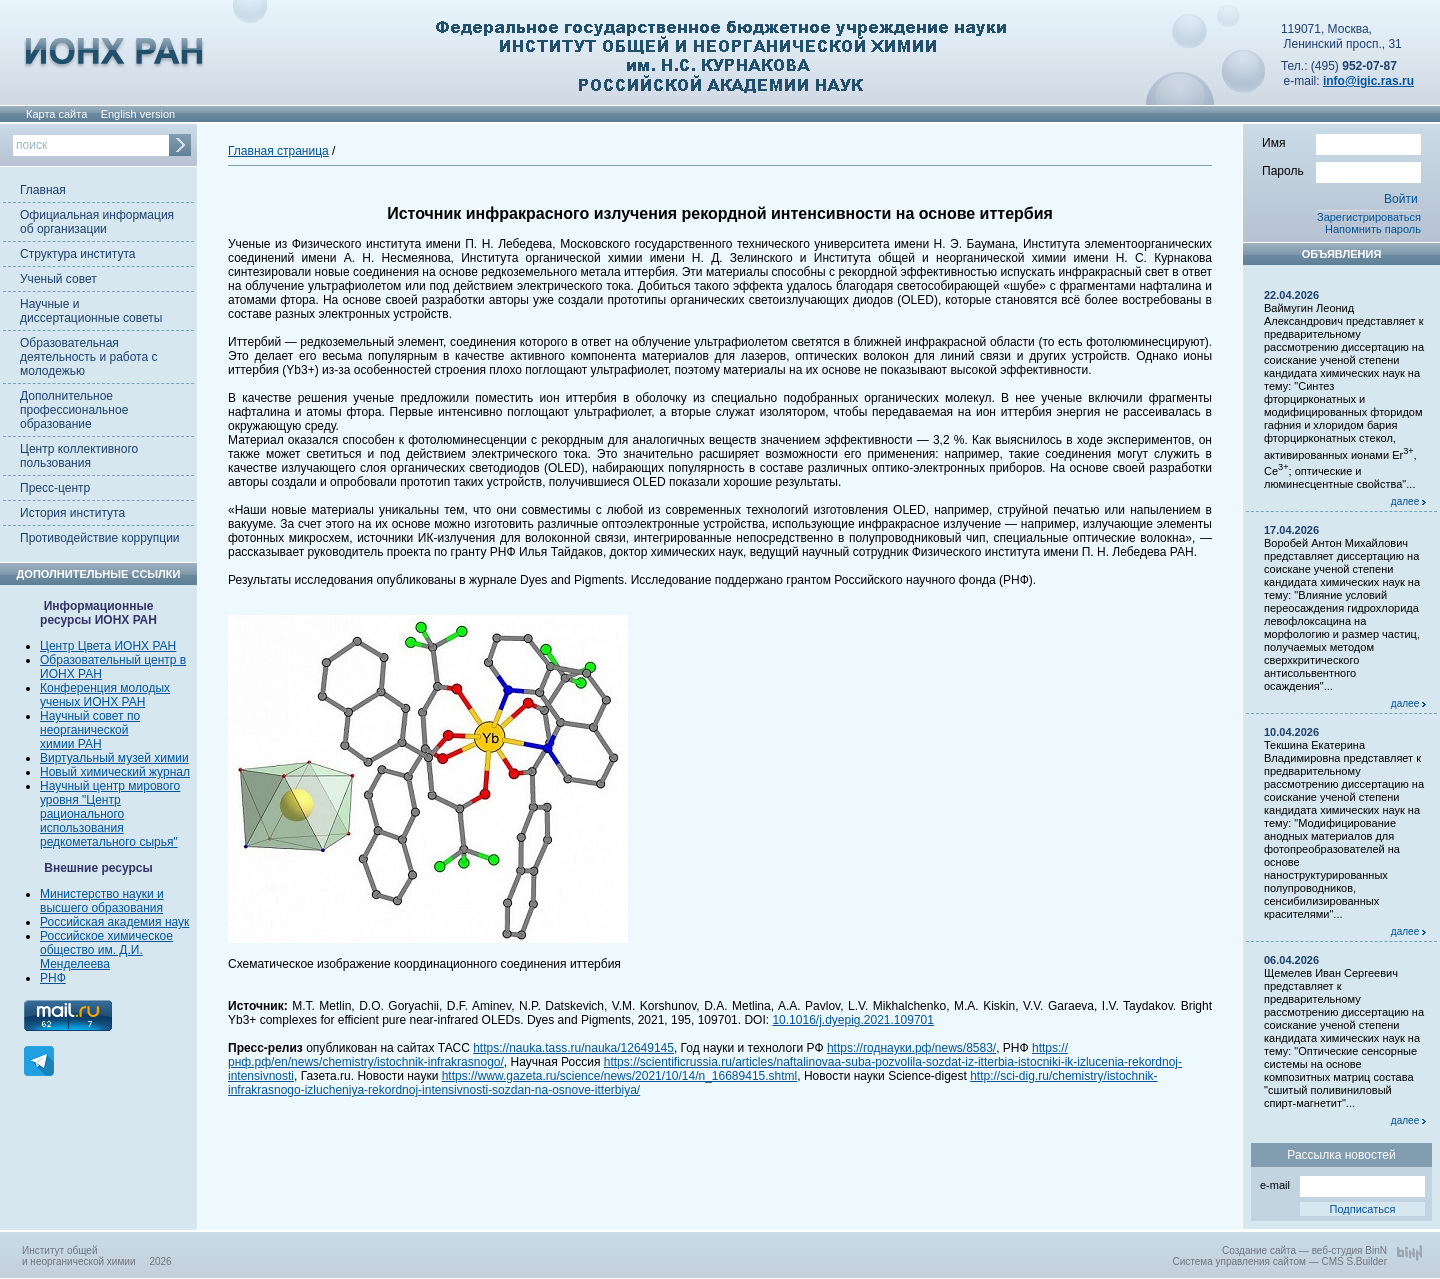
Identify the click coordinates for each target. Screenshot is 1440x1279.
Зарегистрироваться (1369, 217)
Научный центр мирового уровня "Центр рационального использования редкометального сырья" (110, 814)
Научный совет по (90, 716)
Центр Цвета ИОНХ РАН (108, 646)
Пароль (1341, 170)
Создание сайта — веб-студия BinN (1304, 1250)
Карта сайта (56, 114)
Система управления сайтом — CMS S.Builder (1279, 1261)
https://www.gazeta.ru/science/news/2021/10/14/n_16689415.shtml (620, 1076)
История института (72, 513)
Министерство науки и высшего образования (102, 901)
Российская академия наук (114, 922)
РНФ (53, 978)
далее (1408, 501)
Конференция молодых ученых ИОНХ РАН (105, 695)
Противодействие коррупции (100, 538)
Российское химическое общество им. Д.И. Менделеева (106, 950)
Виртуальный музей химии (114, 758)
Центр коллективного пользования (79, 456)
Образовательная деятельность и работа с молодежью (88, 357)
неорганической (84, 730)
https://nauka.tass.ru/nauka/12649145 (573, 1048)
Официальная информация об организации (97, 222)
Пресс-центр (55, 488)
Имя (1341, 142)
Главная (43, 190)
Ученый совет (58, 279)
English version (138, 114)
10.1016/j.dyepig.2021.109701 (852, 1020)
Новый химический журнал (115, 772)
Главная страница (278, 151)
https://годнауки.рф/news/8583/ (911, 1048)
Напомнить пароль (1373, 229)
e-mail (1342, 1183)
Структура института (77, 254)
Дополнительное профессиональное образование (74, 410)
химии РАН (71, 744)
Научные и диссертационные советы (91, 311)
